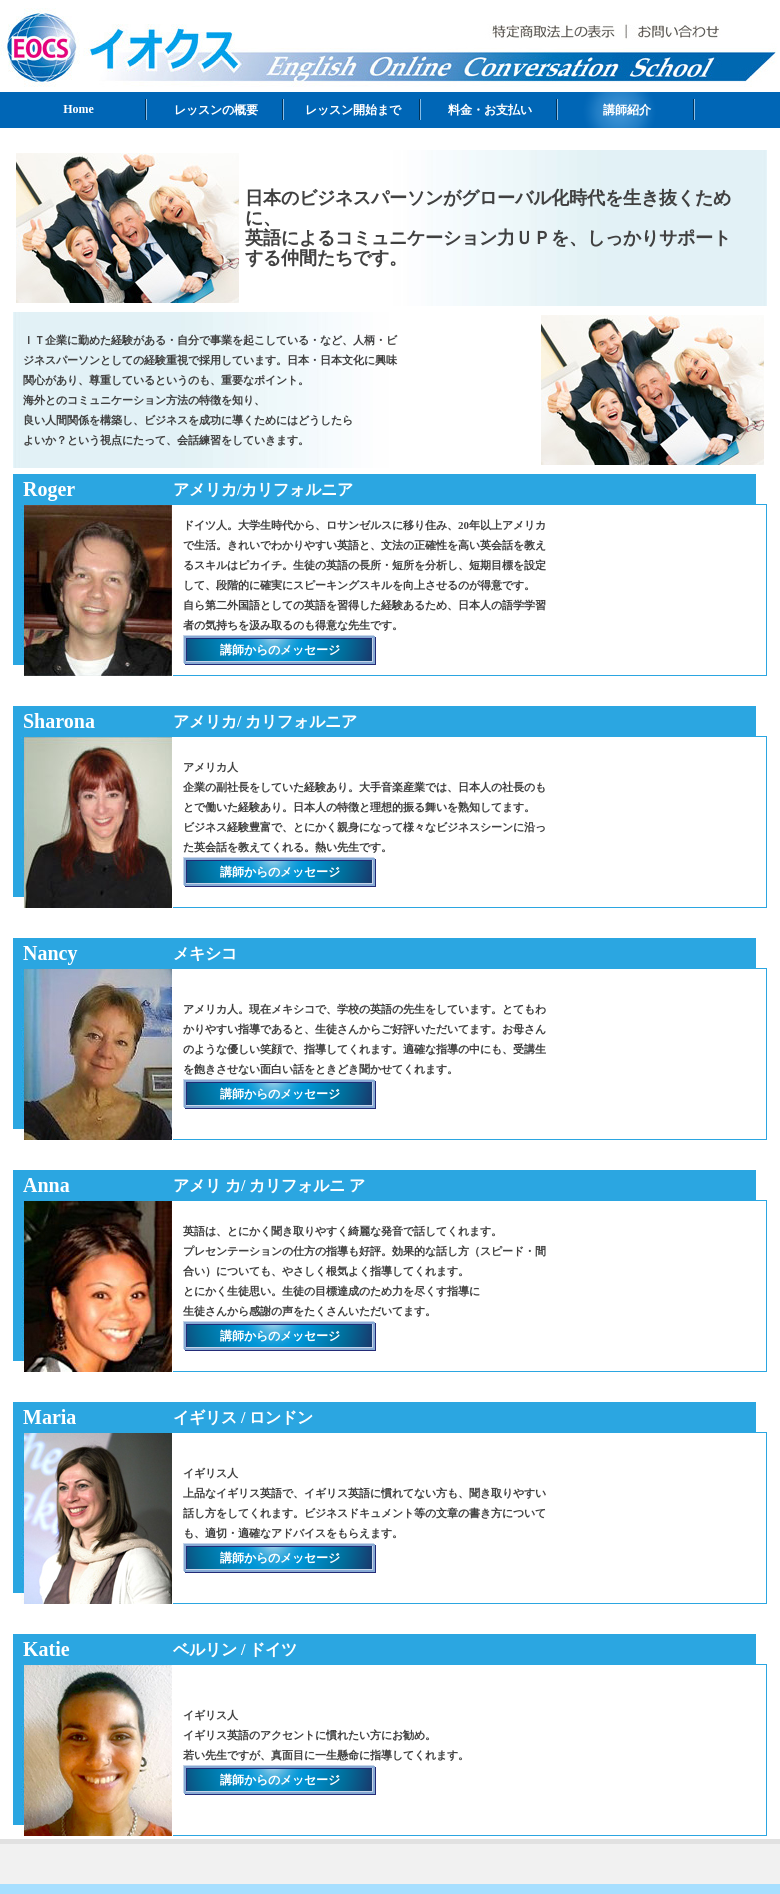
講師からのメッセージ (280, 650)
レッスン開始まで (353, 110)
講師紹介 (627, 110)
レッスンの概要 (216, 110)
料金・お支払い (490, 110)
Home (78, 109)
